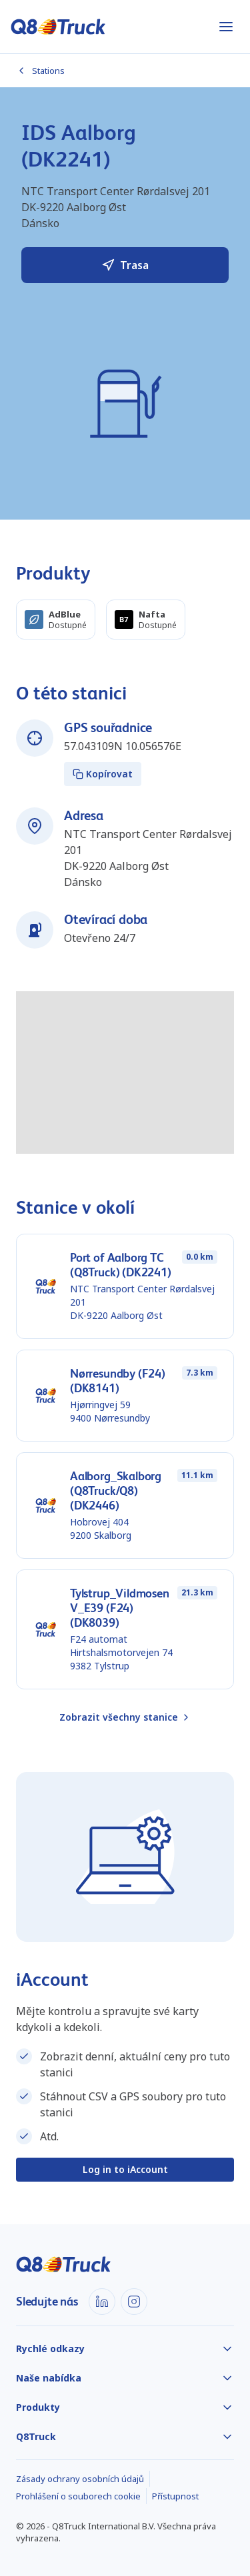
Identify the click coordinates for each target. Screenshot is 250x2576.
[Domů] (58, 27)
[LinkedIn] (102, 2301)
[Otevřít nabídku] (226, 26)
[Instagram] (134, 2301)
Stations (40, 71)
